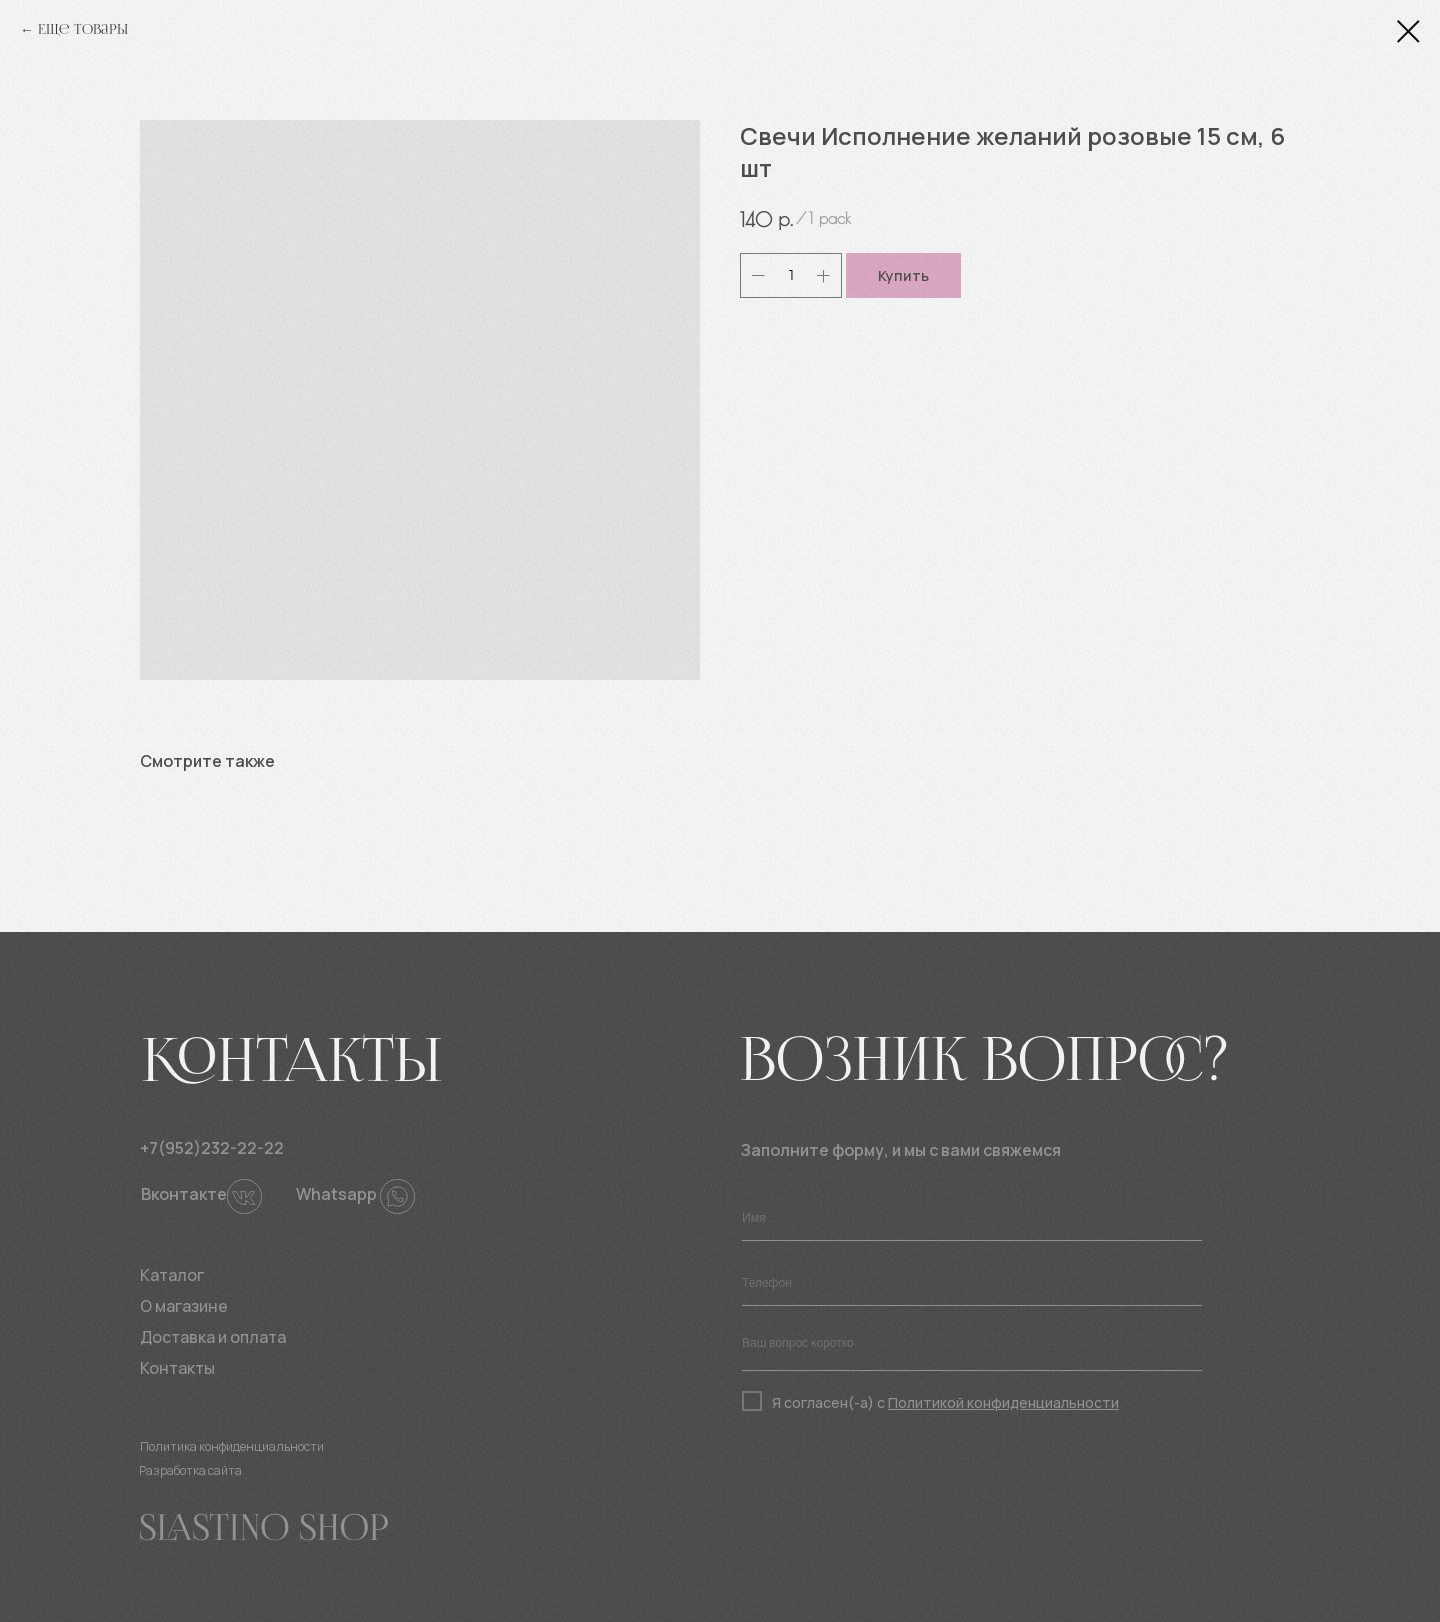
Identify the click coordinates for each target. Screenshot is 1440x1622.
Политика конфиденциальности (232, 1446)
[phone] (972, 1283)
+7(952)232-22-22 (212, 1148)
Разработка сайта (190, 1470)
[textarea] (972, 1348)
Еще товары (83, 30)
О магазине (184, 1306)
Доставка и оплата (213, 1337)
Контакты (177, 1368)
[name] (972, 1218)
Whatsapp (336, 1194)
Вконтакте (184, 1194)
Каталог (172, 1275)
